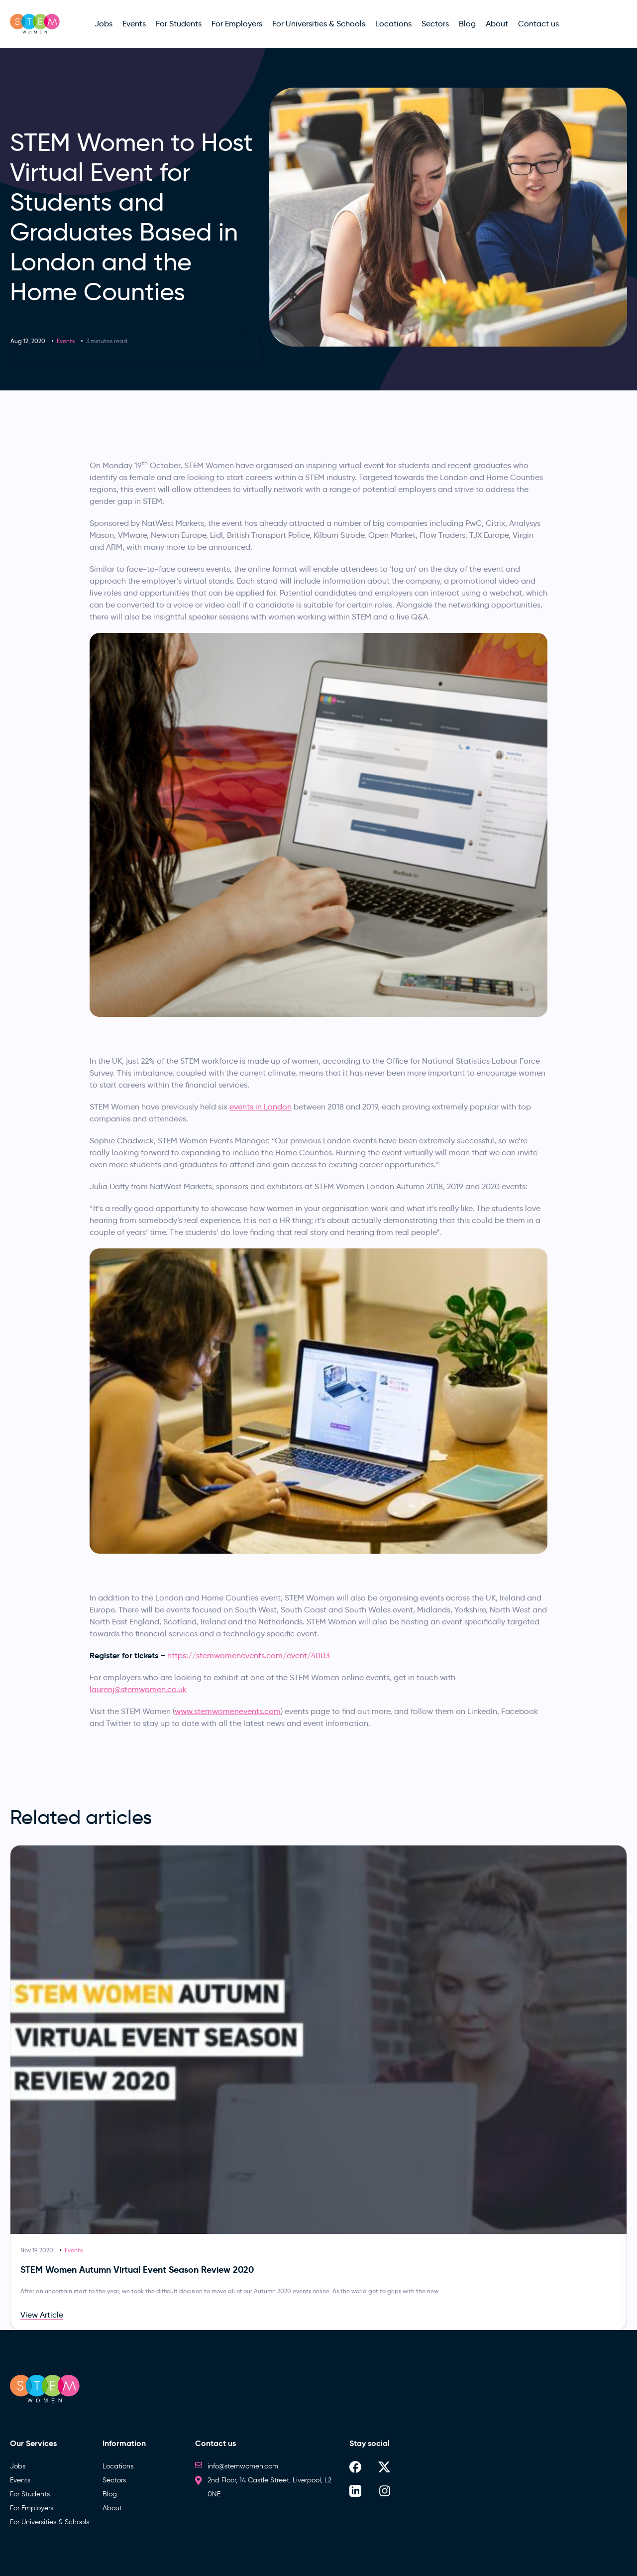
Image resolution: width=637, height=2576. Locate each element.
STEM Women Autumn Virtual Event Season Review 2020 (137, 2269)
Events (66, 341)
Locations (118, 2466)
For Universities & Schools (49, 2522)
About (112, 2508)
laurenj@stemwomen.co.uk (138, 1689)
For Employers (31, 2508)
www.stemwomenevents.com (228, 1711)
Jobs (17, 2466)
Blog (110, 2494)
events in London (260, 1106)
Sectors (114, 2480)
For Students (30, 2494)
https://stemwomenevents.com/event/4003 (248, 1655)
